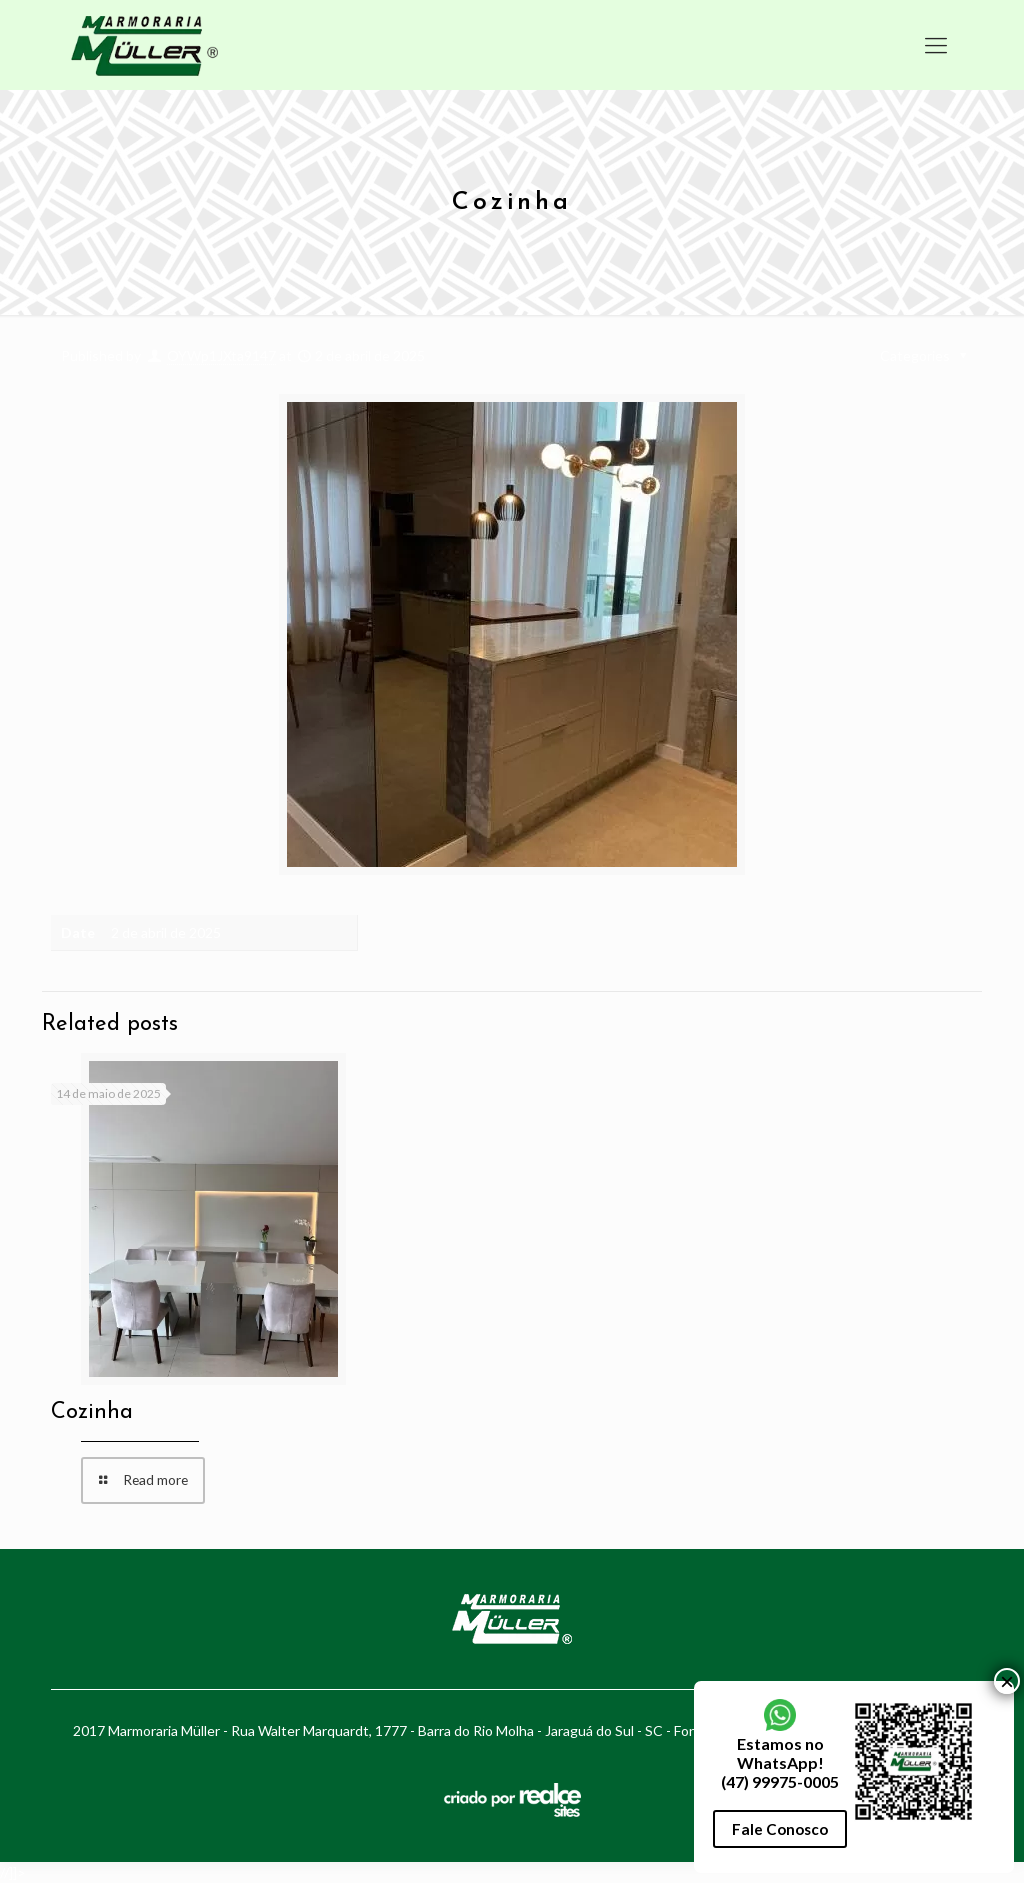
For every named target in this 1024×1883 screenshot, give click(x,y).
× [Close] (1007, 1681)
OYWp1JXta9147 (221, 355)
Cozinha (92, 1412)
